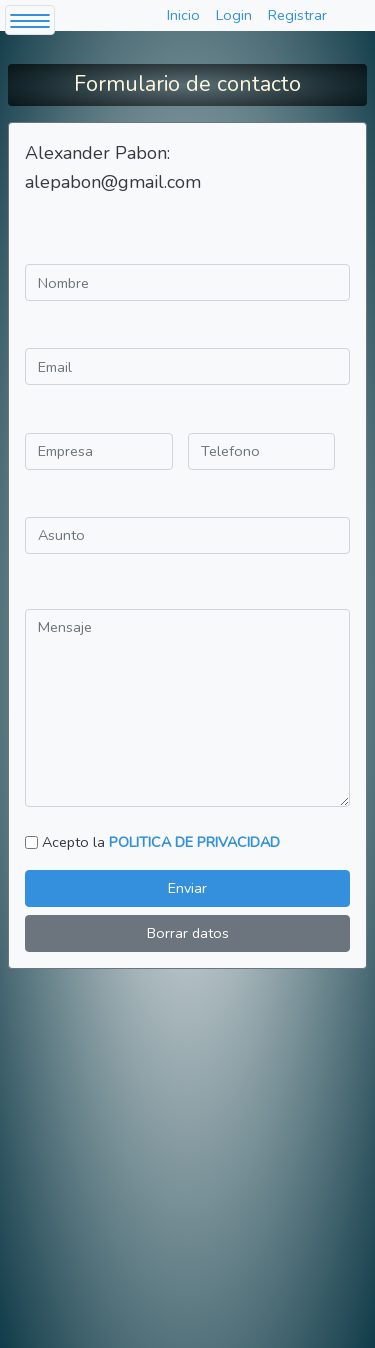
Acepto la (161, 842)
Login (234, 15)
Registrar (297, 15)
